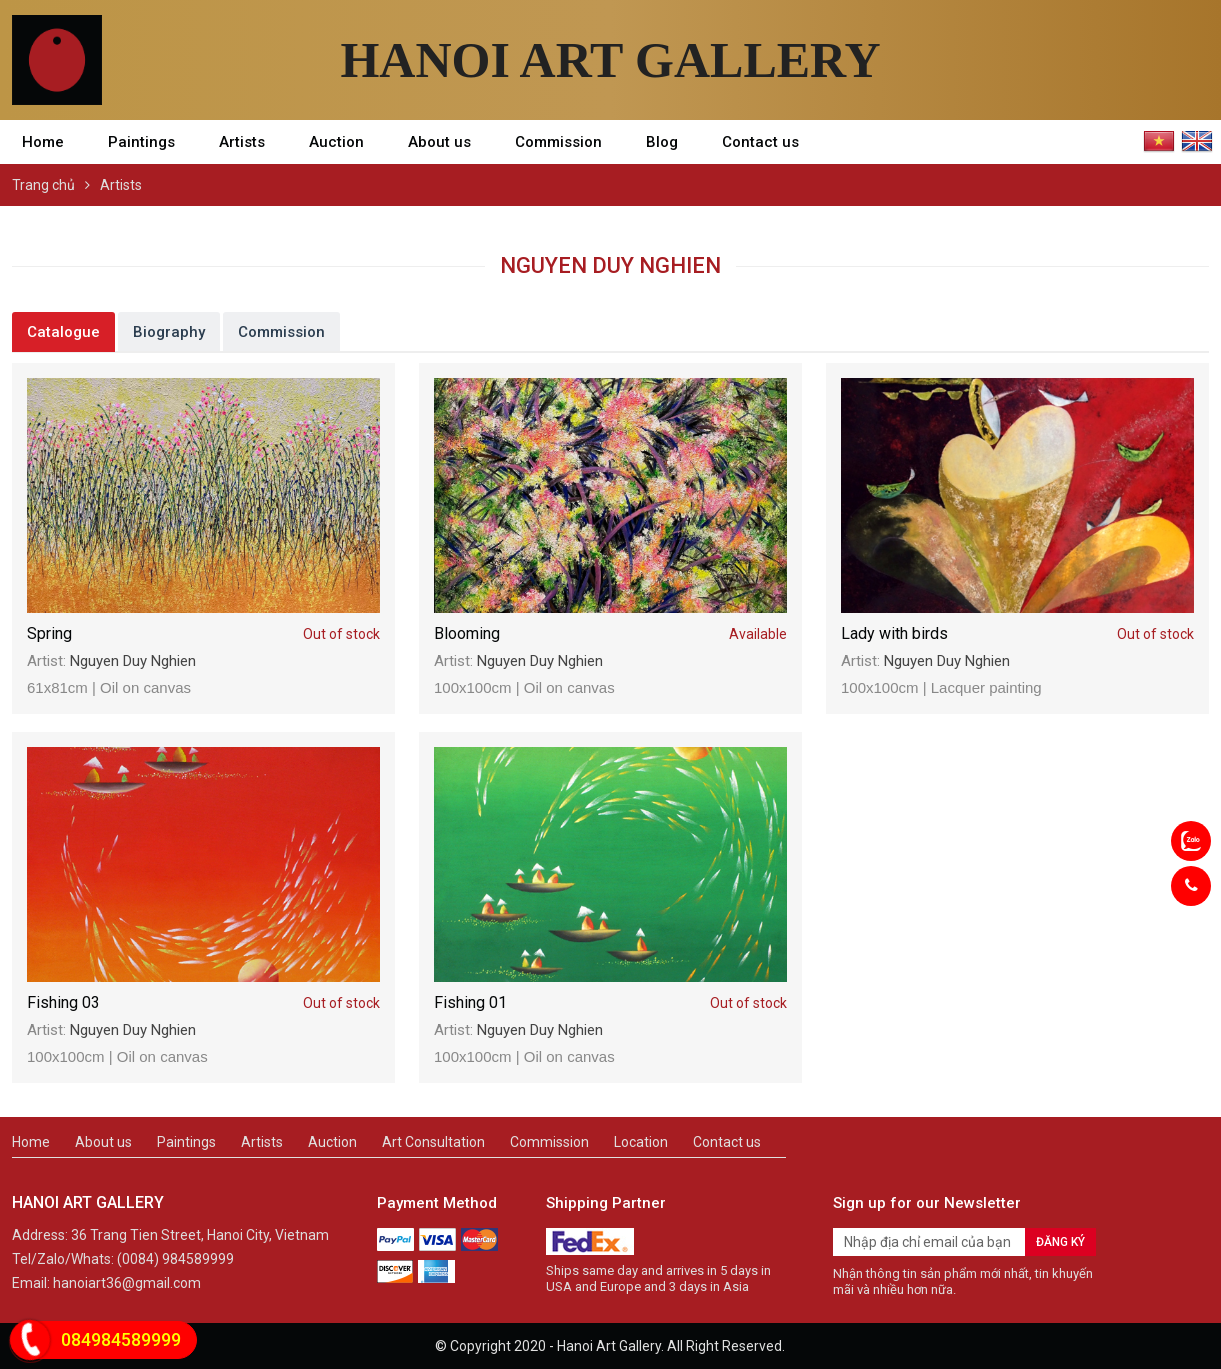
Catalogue (63, 332)
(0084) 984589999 (175, 1259)
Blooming (610, 634)
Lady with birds (1017, 634)
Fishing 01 (610, 1004)
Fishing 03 (203, 1004)
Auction (336, 142)
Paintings (141, 142)
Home (43, 142)
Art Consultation (433, 1142)
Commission (558, 142)
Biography (169, 332)
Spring (203, 634)
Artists (242, 142)
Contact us (760, 142)
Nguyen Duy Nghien (133, 661)
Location (641, 1142)
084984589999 (121, 1339)
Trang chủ (43, 185)
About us (439, 142)
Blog (662, 142)
